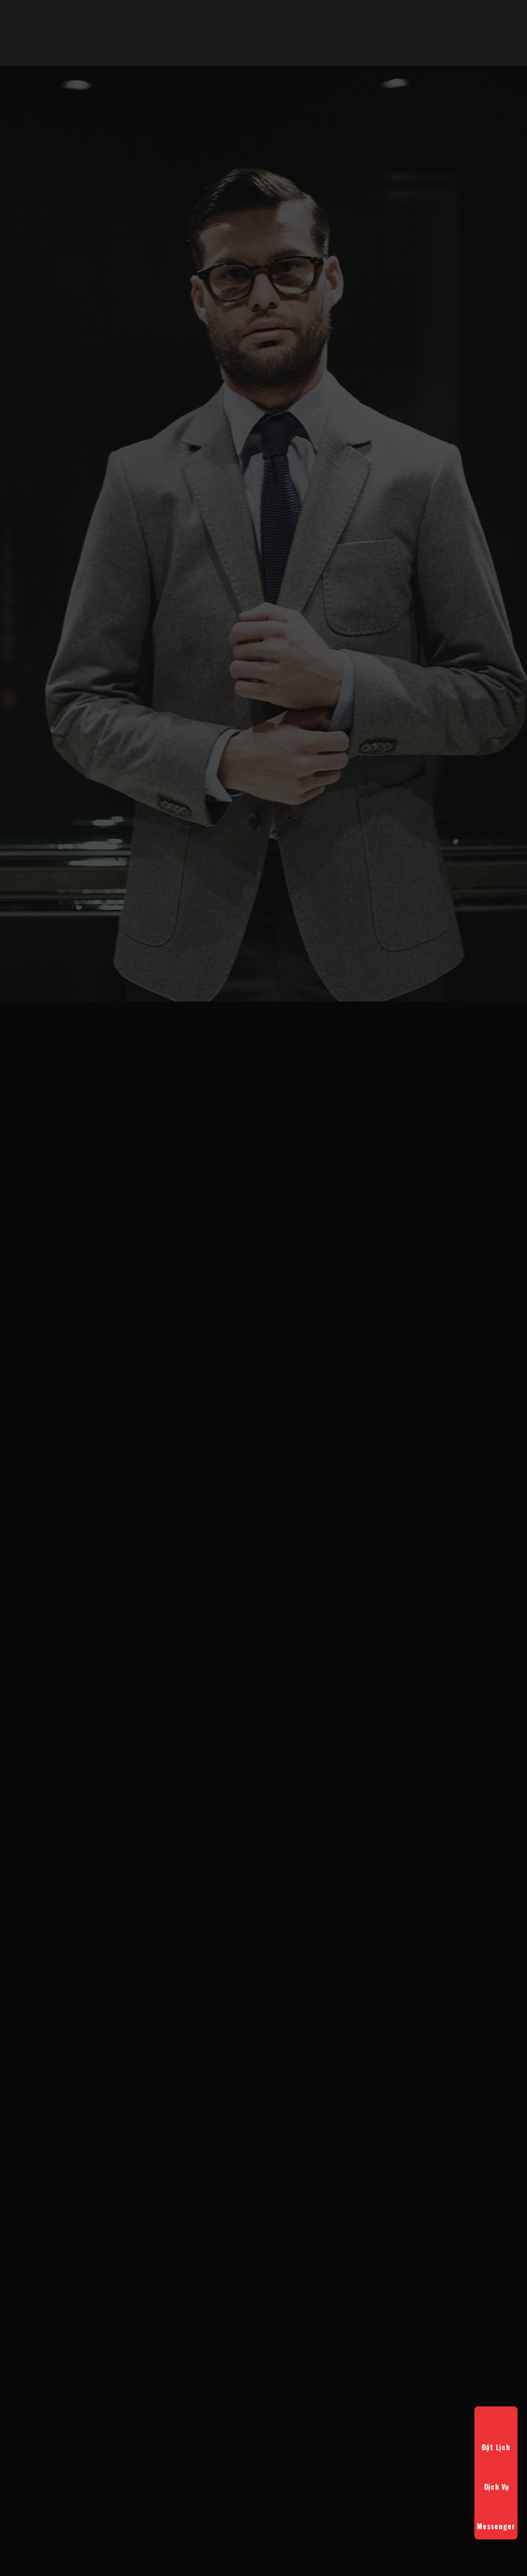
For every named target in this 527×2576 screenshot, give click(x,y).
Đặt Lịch (496, 2434)
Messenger (496, 2513)
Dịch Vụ (496, 2473)
